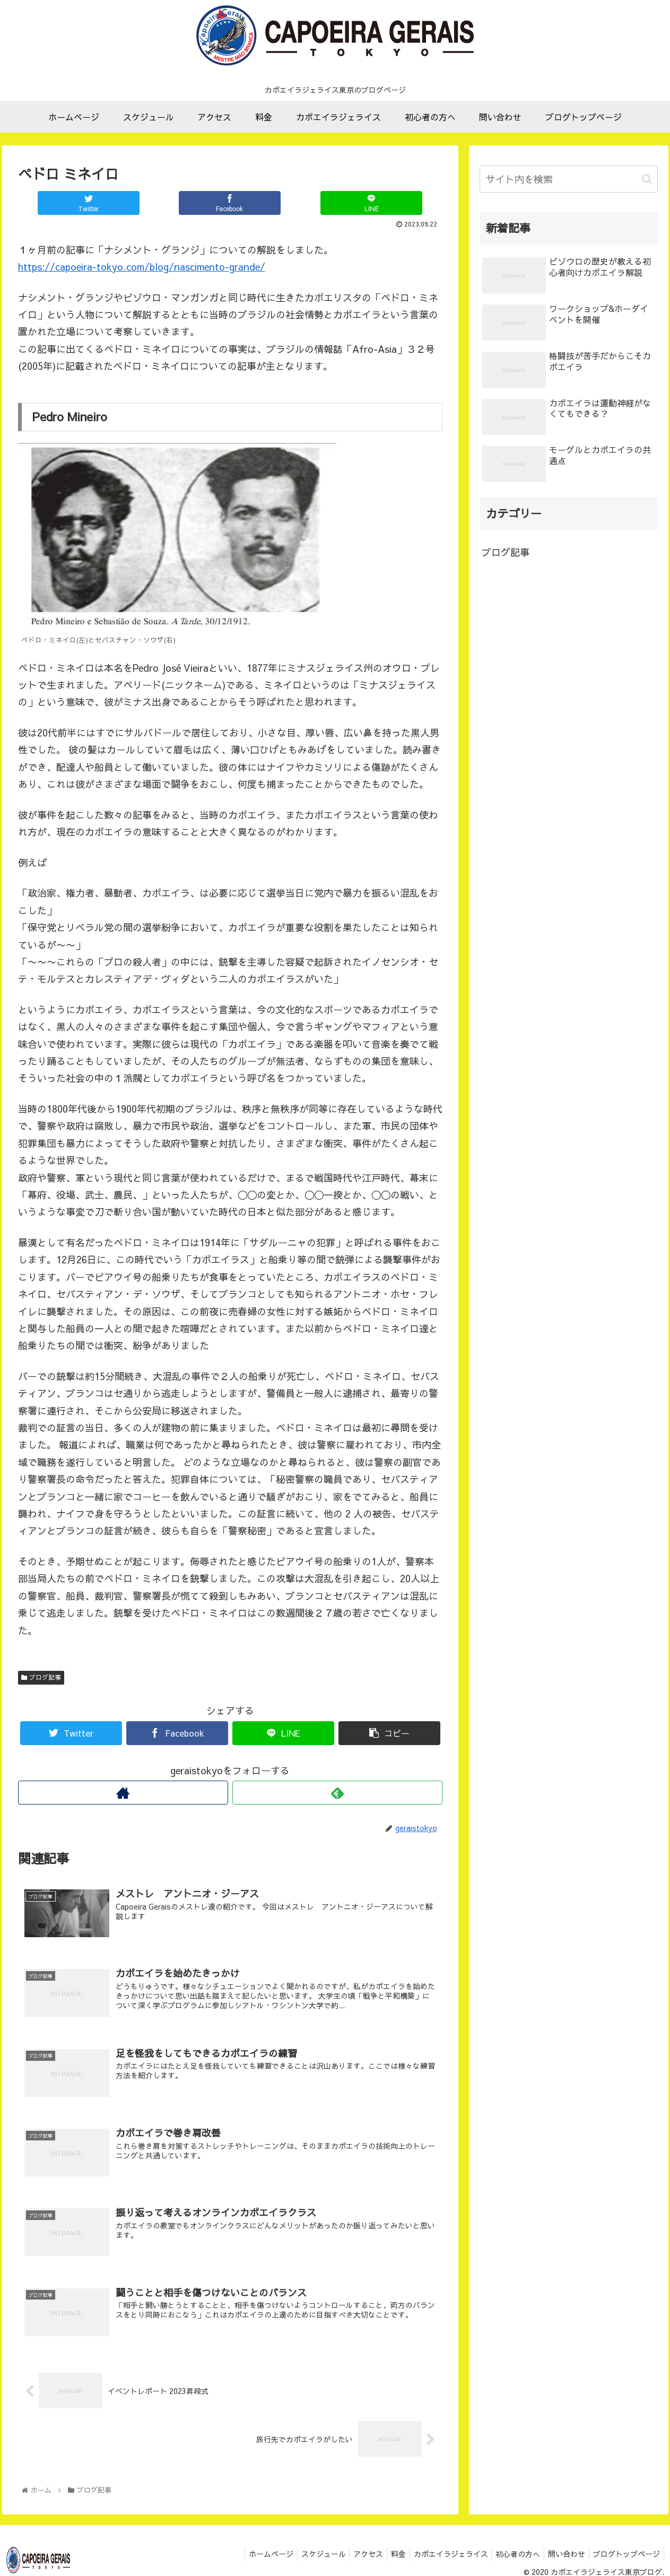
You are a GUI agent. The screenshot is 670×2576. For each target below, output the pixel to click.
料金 (383, 2554)
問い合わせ (561, 2554)
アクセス (350, 2554)
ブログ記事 (41, 1677)
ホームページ (246, 2554)
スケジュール (302, 2554)
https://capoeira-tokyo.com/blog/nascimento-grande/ (141, 266)
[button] (647, 179)
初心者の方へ (510, 2554)
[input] (569, 179)
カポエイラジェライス (439, 2554)
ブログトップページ (624, 2554)
